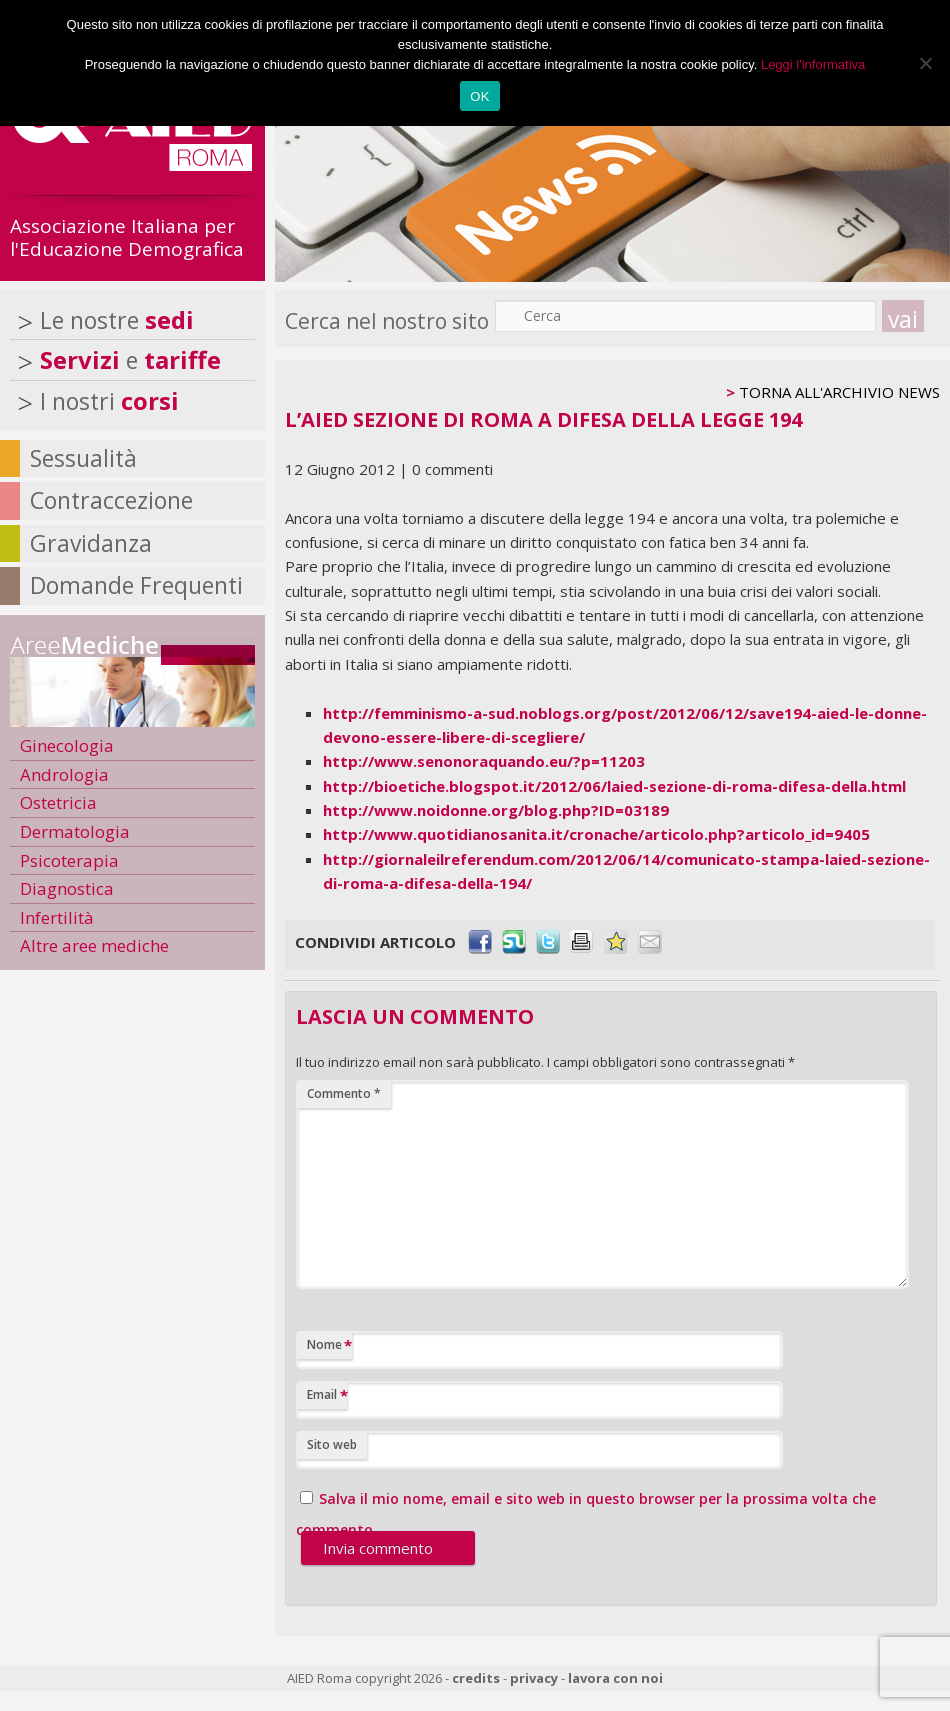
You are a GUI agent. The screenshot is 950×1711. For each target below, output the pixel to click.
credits (476, 1678)
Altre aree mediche (94, 945)
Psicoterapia (69, 860)
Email (327, 1395)
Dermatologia (75, 831)
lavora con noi (615, 1678)
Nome (329, 1345)
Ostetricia (58, 802)
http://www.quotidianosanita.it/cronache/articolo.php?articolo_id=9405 (596, 834)
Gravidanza (91, 543)
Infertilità (57, 917)
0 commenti (452, 469)
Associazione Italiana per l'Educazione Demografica (127, 237)
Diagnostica (67, 888)
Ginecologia (67, 745)
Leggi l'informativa (813, 64)
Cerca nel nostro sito (387, 321)
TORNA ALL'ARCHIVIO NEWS (839, 392)
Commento (344, 1093)
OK (479, 96)
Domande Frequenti (136, 585)
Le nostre (117, 320)
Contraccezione (111, 500)
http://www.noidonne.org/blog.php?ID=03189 (496, 810)
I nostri (109, 401)
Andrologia (64, 774)
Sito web (332, 1444)
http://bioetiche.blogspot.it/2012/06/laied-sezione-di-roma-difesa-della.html (614, 786)
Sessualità (83, 458)
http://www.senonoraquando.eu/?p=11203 (484, 761)
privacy (534, 1678)
